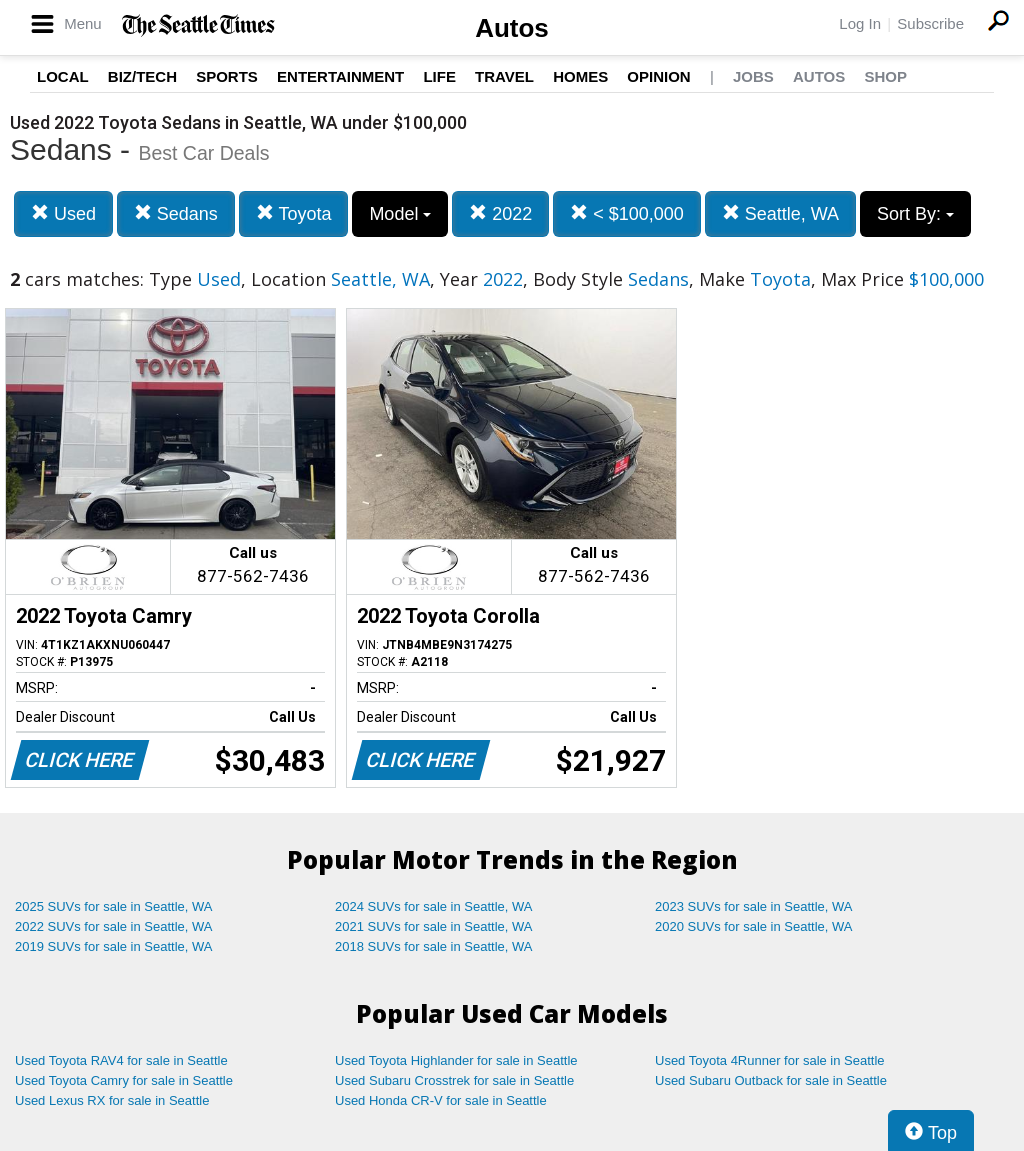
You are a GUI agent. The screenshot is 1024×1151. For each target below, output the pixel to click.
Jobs (753, 76)
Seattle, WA (780, 213)
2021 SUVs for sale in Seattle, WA (434, 926)
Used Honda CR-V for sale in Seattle (441, 1100)
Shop (885, 76)
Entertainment (340, 76)
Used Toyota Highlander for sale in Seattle (456, 1060)
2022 (500, 213)
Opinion (658, 76)
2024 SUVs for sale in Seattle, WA (434, 906)
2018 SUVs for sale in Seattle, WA (434, 946)
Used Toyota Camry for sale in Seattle (124, 1080)
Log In (860, 23)
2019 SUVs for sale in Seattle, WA (114, 946)
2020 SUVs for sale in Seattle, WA (754, 926)
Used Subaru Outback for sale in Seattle (771, 1080)
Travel (504, 76)
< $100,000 (627, 213)
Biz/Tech (142, 76)
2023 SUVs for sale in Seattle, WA (754, 906)
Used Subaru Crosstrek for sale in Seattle (454, 1080)
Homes (580, 76)
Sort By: (915, 214)
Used (63, 213)
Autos (512, 28)
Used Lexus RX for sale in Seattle (112, 1100)
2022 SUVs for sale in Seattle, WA (114, 926)
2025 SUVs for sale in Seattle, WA (114, 906)
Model (400, 214)
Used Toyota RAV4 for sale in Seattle (121, 1060)
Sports (227, 76)
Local (63, 76)
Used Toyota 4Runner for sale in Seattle (770, 1060)
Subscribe (930, 23)
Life (439, 76)
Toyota (294, 213)
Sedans (176, 213)
